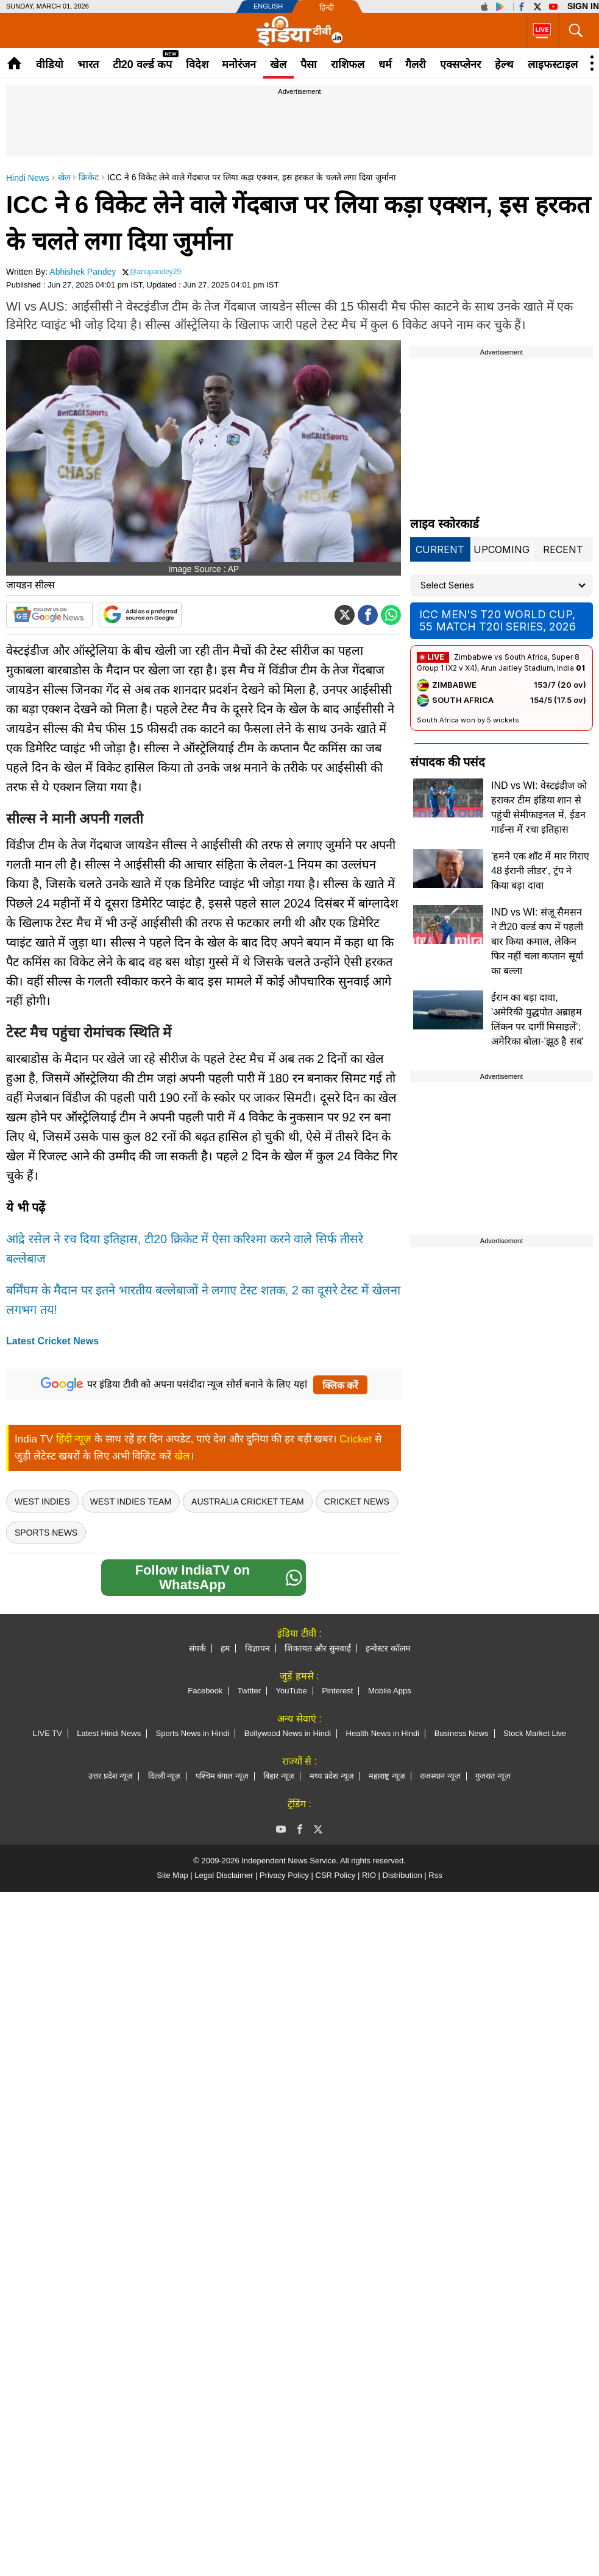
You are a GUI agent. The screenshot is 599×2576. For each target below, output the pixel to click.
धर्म (385, 64)
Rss (435, 1875)
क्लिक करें (340, 1385)
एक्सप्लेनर (460, 64)
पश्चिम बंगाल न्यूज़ (222, 1775)
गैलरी (415, 64)
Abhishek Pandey (82, 272)
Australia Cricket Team (247, 1501)
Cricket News (356, 1501)
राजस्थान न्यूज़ (440, 1775)
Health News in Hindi (383, 1733)
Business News (461, 1733)
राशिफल (347, 64)
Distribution (402, 1875)
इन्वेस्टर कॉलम (388, 1648)
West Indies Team (130, 1501)
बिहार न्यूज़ (278, 1775)
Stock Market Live (534, 1733)
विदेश (197, 64)
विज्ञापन (257, 1648)
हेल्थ (504, 64)
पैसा (308, 64)
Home (14, 63)
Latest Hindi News (109, 1733)
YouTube (291, 1690)
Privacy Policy (284, 1875)
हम (225, 1648)
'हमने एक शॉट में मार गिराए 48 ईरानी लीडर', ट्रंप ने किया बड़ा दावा (540, 871)
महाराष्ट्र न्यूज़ (387, 1775)
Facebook (205, 1690)
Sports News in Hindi (193, 1733)
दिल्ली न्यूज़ (164, 1775)
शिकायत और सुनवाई (318, 1648)
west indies (42, 1501)
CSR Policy (336, 1875)
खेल (278, 64)
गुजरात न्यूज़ (493, 1775)
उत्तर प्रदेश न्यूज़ (110, 1775)
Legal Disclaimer (223, 1875)
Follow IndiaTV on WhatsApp (218, 1577)
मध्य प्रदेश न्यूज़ (332, 1775)
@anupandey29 (155, 271)
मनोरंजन (239, 64)
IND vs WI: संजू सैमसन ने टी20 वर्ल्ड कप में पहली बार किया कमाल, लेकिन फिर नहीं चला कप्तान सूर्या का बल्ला (537, 941)
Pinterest (337, 1690)
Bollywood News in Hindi (287, 1733)
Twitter (249, 1690)
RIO (369, 1875)
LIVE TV (47, 1733)
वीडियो (49, 64)
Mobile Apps (389, 1690)
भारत (88, 64)
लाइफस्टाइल (553, 64)
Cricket (355, 1439)
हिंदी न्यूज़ (74, 1439)
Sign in (583, 6)
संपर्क (197, 1648)
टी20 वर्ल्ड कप (142, 64)
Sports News (46, 1532)
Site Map (172, 1875)
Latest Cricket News (52, 1341)
